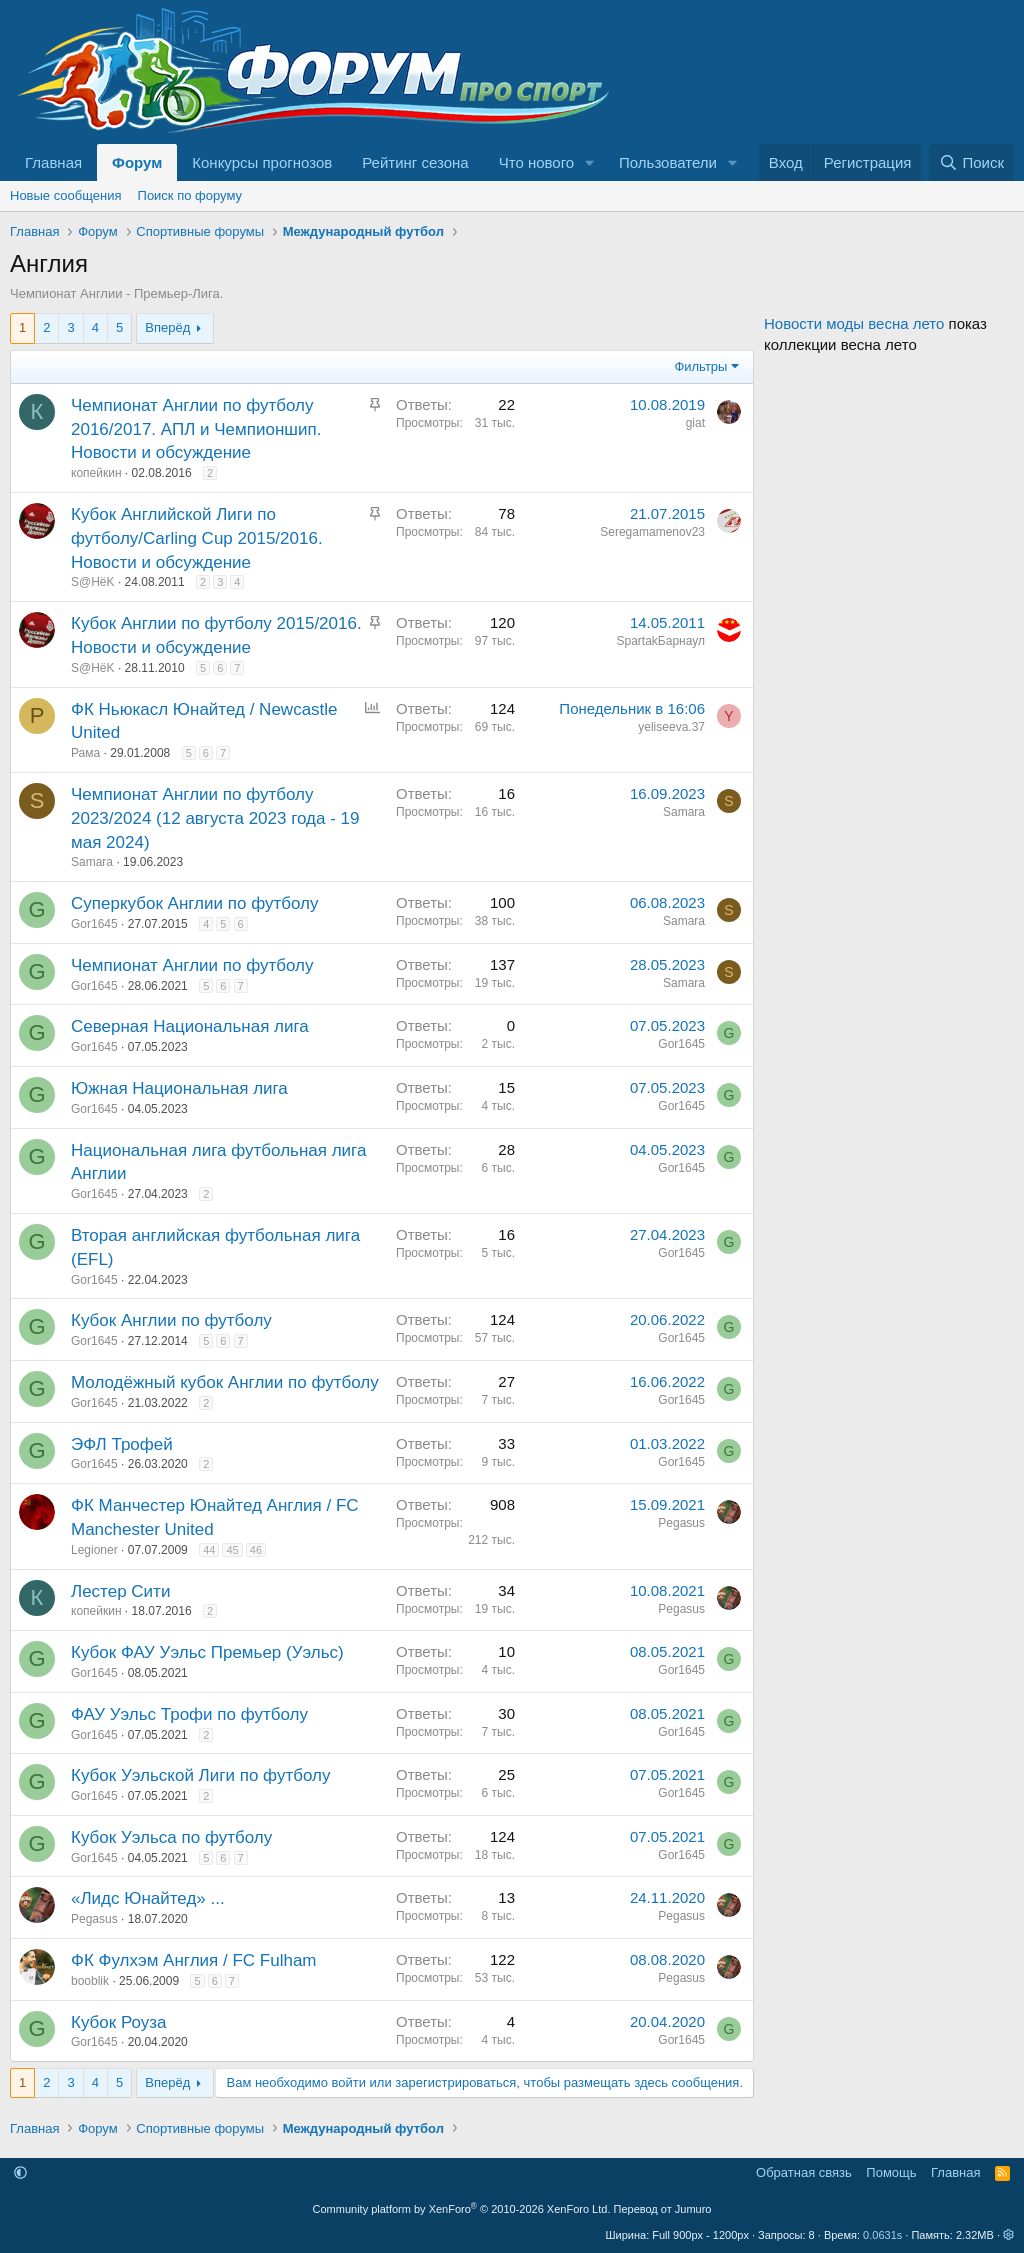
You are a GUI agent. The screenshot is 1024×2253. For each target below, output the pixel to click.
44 (209, 1550)
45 (232, 1550)
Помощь (891, 2172)
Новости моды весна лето (854, 323)
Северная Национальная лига (190, 1026)
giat (695, 423)
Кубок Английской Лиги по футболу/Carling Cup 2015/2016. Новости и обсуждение (197, 538)
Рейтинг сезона (415, 162)
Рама (85, 753)
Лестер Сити (120, 1591)
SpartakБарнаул (661, 641)
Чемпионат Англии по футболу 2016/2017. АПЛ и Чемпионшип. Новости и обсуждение (196, 429)
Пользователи (668, 162)
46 (256, 1550)
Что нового (536, 162)
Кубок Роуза (119, 2022)
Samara (92, 862)
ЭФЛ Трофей (122, 1444)
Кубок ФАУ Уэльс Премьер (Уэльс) (207, 1652)
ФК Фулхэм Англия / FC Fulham (194, 1960)
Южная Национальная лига (179, 1088)
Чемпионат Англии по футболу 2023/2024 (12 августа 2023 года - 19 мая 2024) (215, 818)
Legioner (94, 1550)
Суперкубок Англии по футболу (194, 903)
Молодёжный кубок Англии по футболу (225, 1382)
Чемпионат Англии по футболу (192, 965)
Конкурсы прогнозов (262, 162)
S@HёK (93, 582)
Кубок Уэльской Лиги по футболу (200, 1775)
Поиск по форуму (190, 195)
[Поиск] (971, 162)
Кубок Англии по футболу (171, 1320)
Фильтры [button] (700, 366)
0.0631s (882, 2235)
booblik (90, 1981)
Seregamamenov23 (652, 532)
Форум (137, 162)
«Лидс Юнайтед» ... (148, 1898)
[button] (590, 162)
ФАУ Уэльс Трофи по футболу (189, 1714)
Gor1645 (94, 924)
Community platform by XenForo (462, 2209)
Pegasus (681, 1523)
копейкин (96, 473)
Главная (53, 162)
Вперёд (167, 327)
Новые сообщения (66, 195)
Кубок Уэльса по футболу (171, 1837)
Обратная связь (804, 2172)
